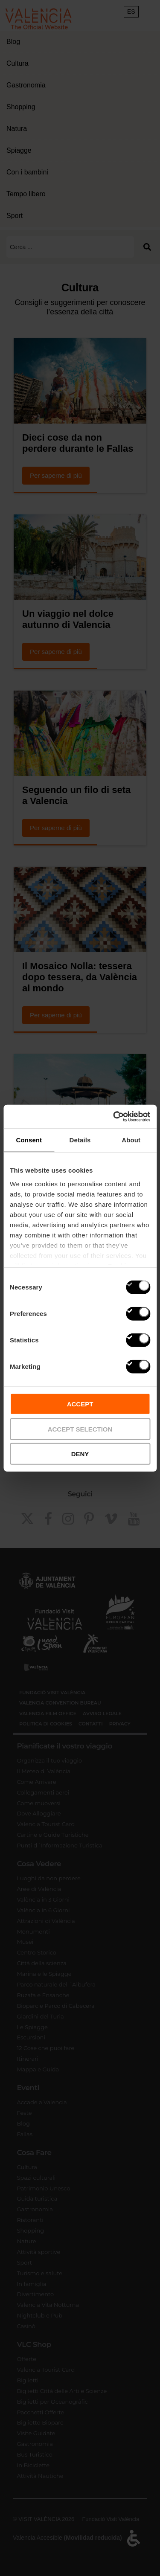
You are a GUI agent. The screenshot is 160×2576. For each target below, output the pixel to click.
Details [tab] (80, 1140)
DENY (80, 1454)
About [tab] (131, 1140)
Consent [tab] (29, 1140)
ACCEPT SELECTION (80, 1428)
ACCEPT (80, 1404)
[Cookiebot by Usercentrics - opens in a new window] (114, 1116)
